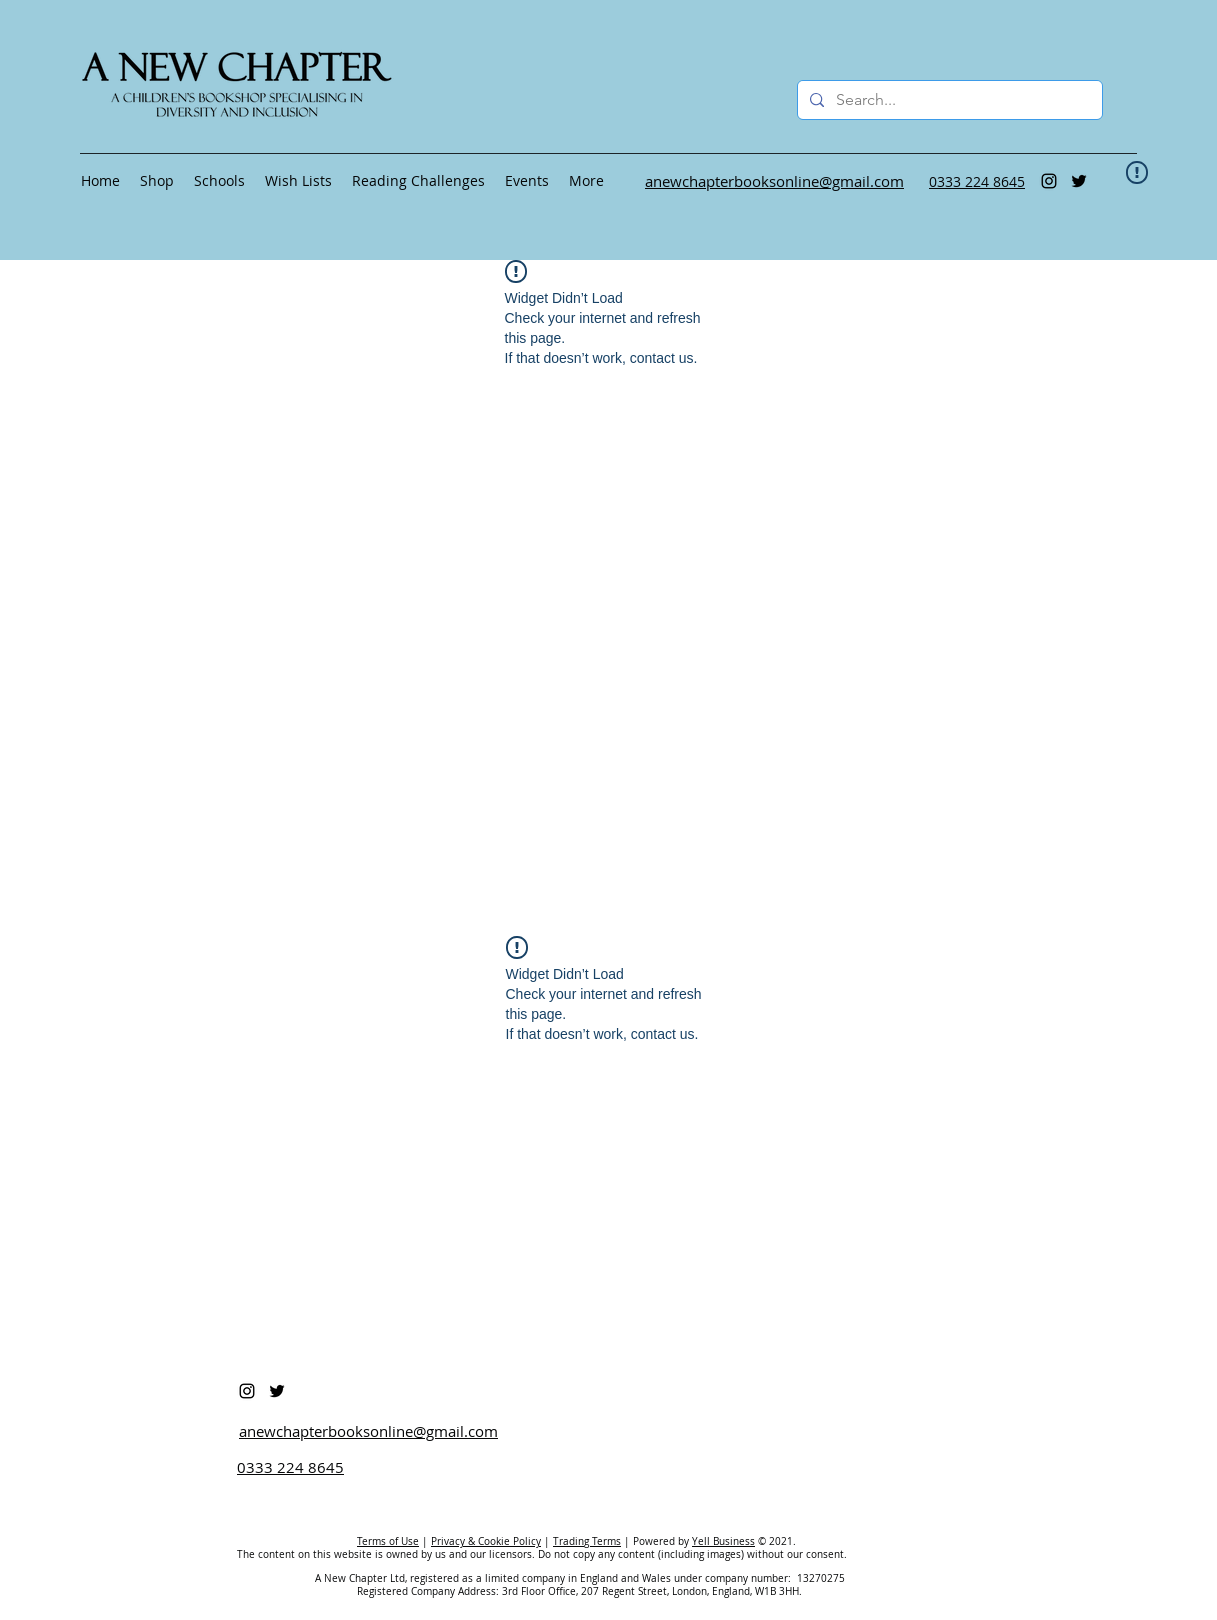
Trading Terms (587, 1541)
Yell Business (723, 1541)
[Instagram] (1049, 181)
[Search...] (948, 100)
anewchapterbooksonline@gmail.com (368, 1431)
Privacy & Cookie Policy (486, 1541)
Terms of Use (388, 1541)
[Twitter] (1079, 181)
